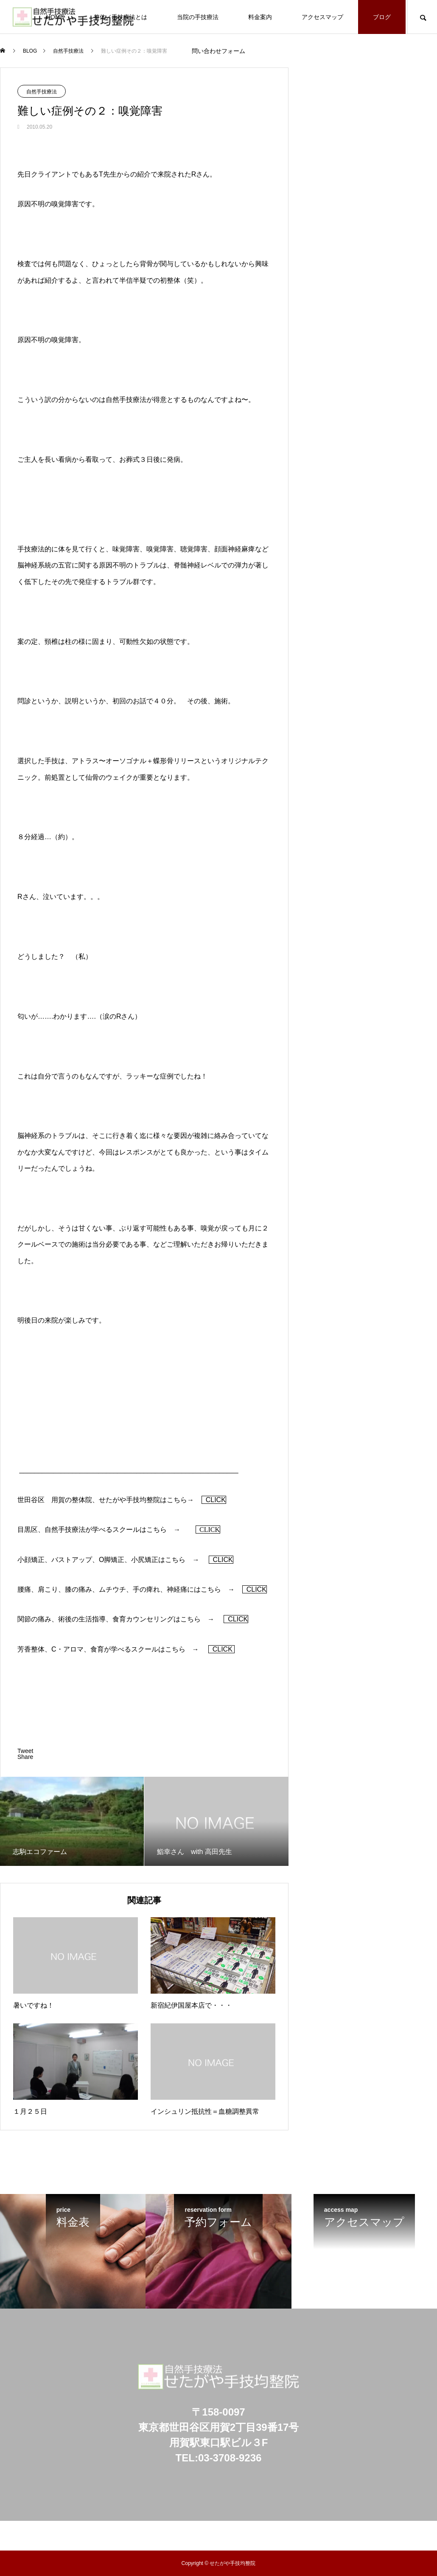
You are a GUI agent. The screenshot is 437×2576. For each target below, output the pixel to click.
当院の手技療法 (197, 17)
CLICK (214, 1499)
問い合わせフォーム (218, 51)
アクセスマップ (322, 17)
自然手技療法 (41, 92)
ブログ (382, 17)
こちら (177, 1499)
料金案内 (260, 17)
